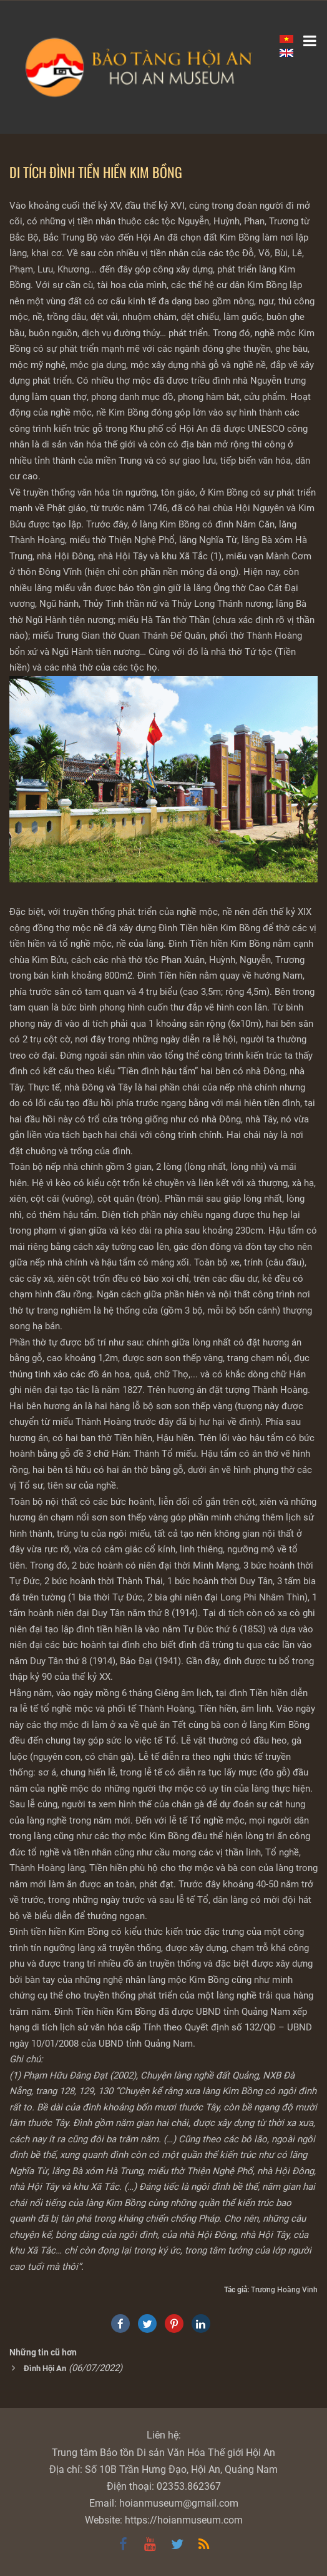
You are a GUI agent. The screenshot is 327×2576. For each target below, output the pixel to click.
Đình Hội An (45, 2368)
